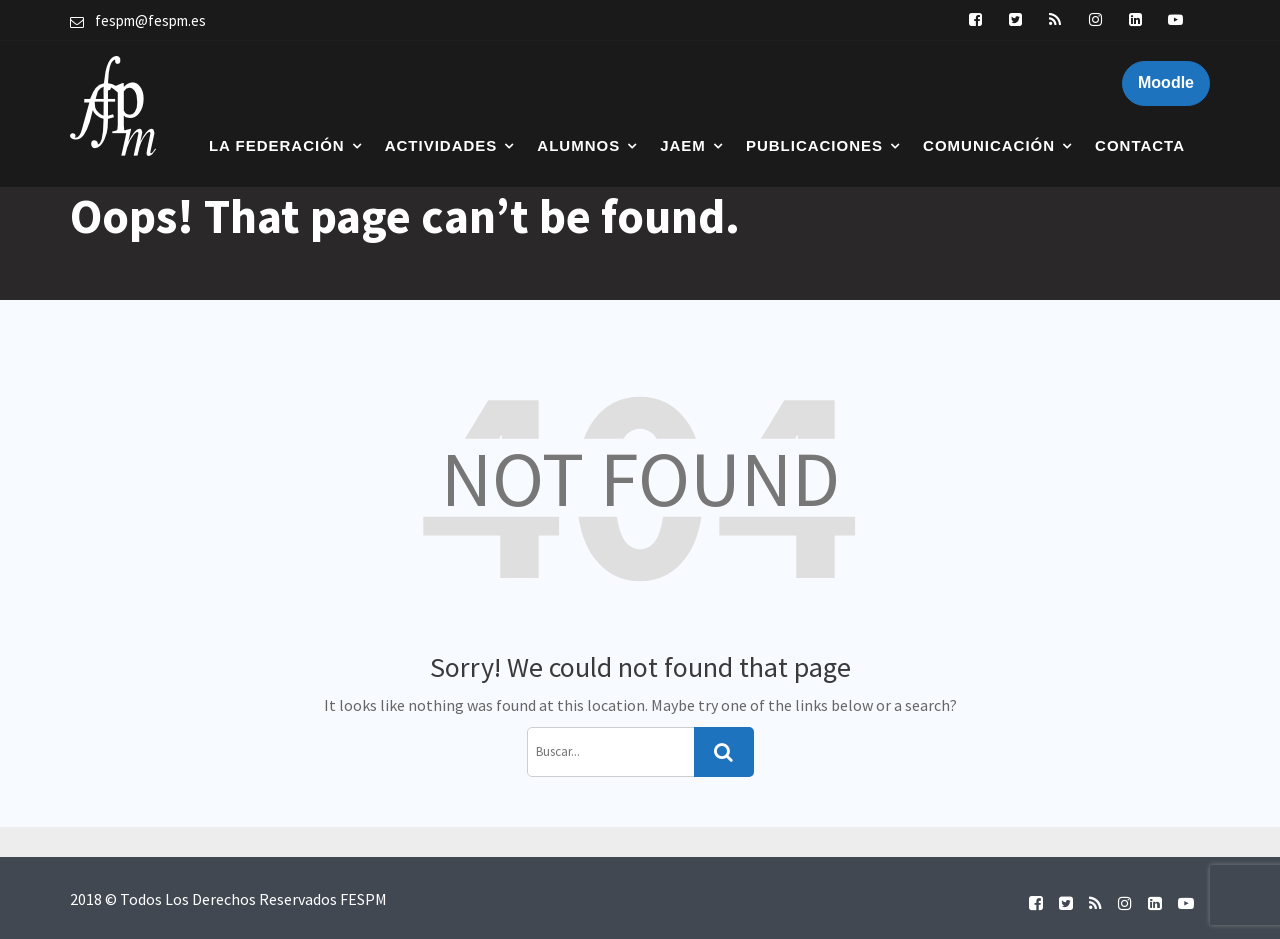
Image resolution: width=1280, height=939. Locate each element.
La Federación (277, 145)
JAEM (683, 145)
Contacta (1140, 145)
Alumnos (578, 145)
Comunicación (989, 145)
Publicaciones (814, 145)
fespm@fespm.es (150, 20)
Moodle (1166, 82)
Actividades (441, 145)
